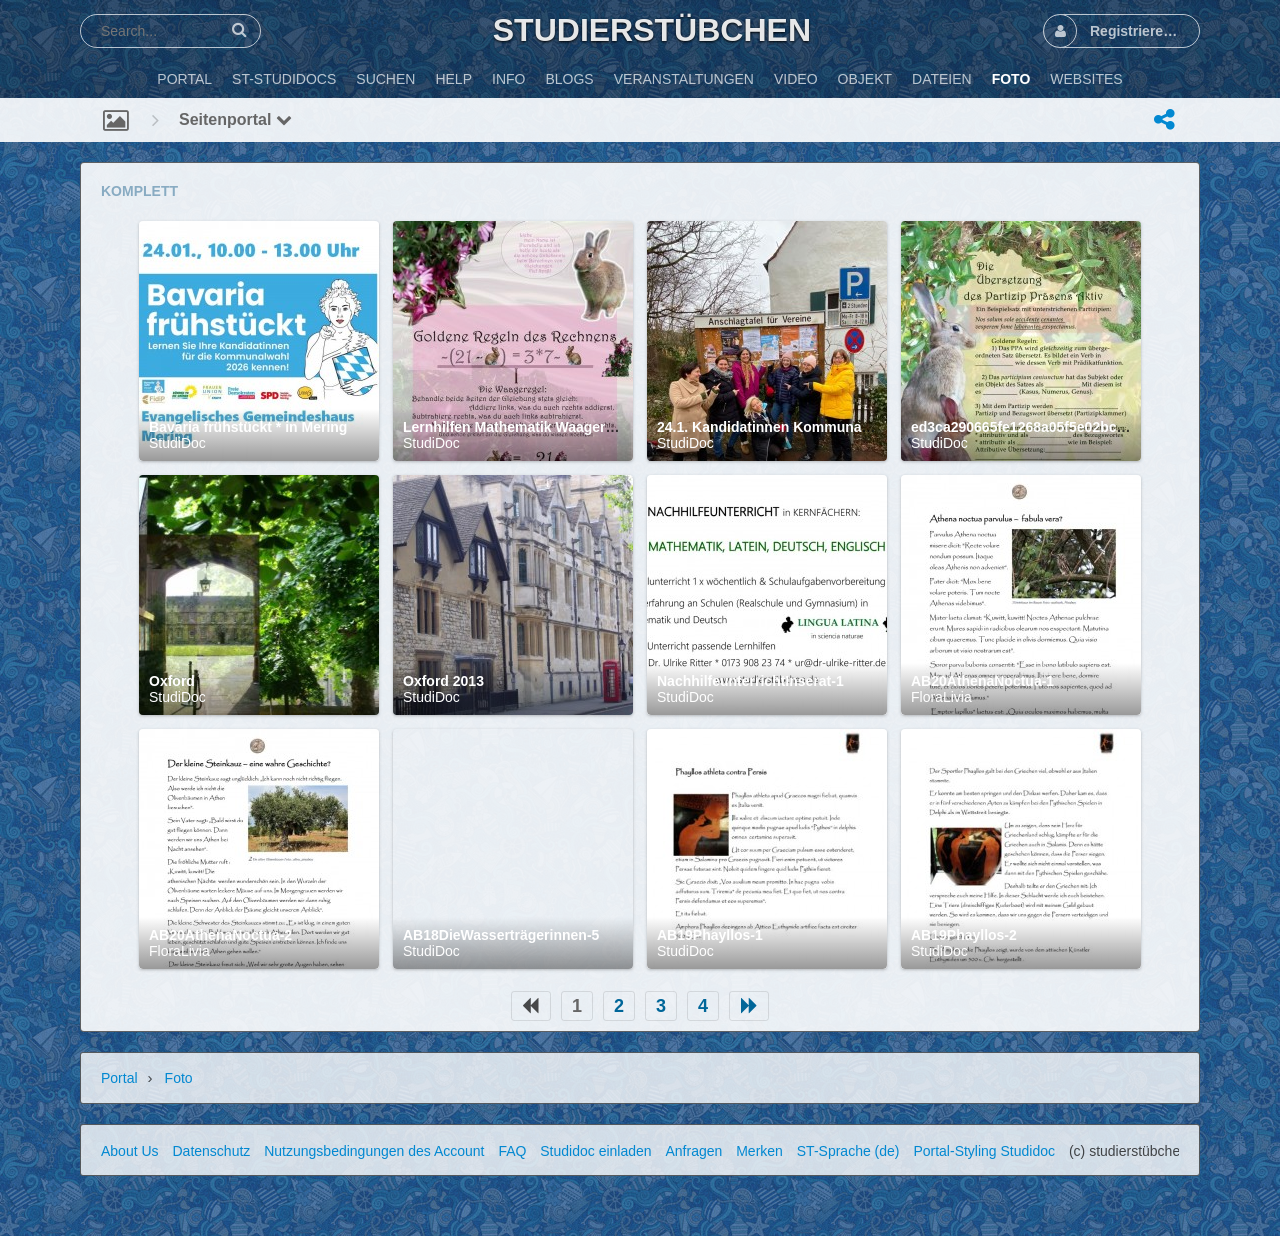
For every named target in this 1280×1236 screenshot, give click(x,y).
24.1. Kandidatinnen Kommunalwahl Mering (801, 427)
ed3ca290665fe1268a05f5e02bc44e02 (1033, 427)
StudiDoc (177, 443)
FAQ (512, 1151)
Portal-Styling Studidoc (984, 1151)
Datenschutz (211, 1151)
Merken (759, 1151)
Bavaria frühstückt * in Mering (248, 427)
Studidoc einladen (595, 1151)
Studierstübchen (652, 30)
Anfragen (693, 1151)
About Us (130, 1151)
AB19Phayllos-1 (710, 935)
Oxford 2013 (443, 681)
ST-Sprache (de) (848, 1151)
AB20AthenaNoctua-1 (982, 681)
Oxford (172, 681)
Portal (119, 1078)
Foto (179, 1078)
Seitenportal (235, 119)
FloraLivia (941, 697)
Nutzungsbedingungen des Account (374, 1151)
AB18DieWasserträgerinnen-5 (501, 935)
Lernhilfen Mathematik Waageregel (518, 427)
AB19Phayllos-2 (964, 935)
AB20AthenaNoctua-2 (220, 935)
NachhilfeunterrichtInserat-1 (750, 681)
